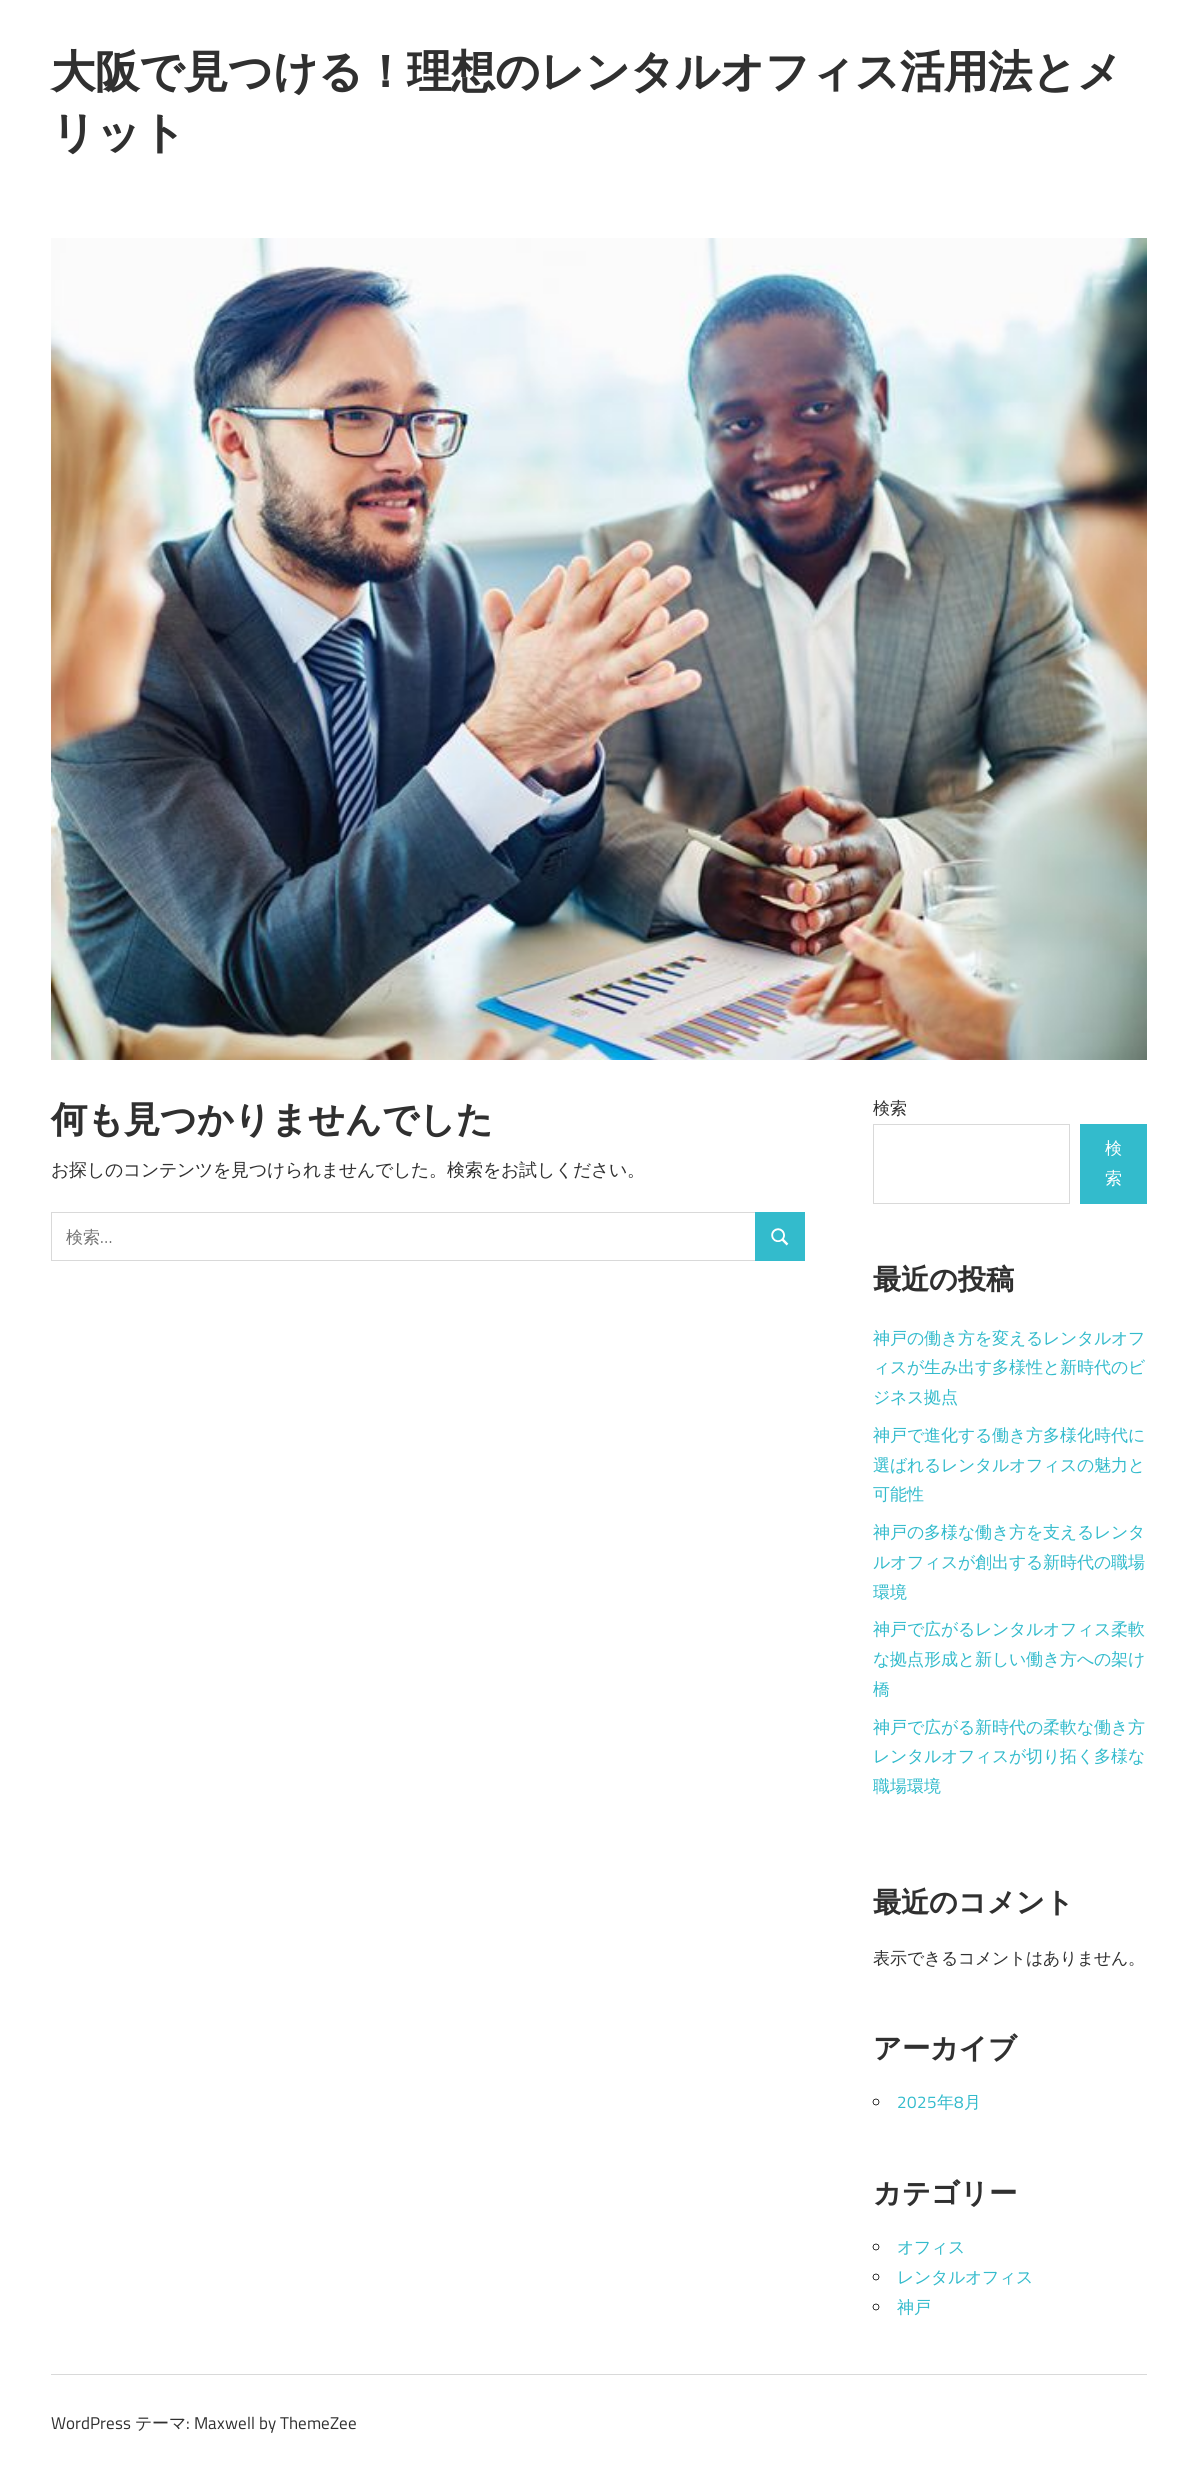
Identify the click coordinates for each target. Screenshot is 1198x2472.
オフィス (931, 2247)
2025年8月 (939, 2102)
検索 (890, 1108)
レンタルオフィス (965, 2277)
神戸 (914, 2307)
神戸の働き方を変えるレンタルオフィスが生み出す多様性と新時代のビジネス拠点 (1009, 1368)
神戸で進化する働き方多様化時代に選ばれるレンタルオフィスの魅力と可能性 (1009, 1465)
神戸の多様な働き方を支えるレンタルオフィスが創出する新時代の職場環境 (1009, 1562)
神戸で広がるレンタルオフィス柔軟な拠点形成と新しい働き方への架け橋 (1009, 1659)
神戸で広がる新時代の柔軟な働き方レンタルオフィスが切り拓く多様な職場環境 (1009, 1757)
